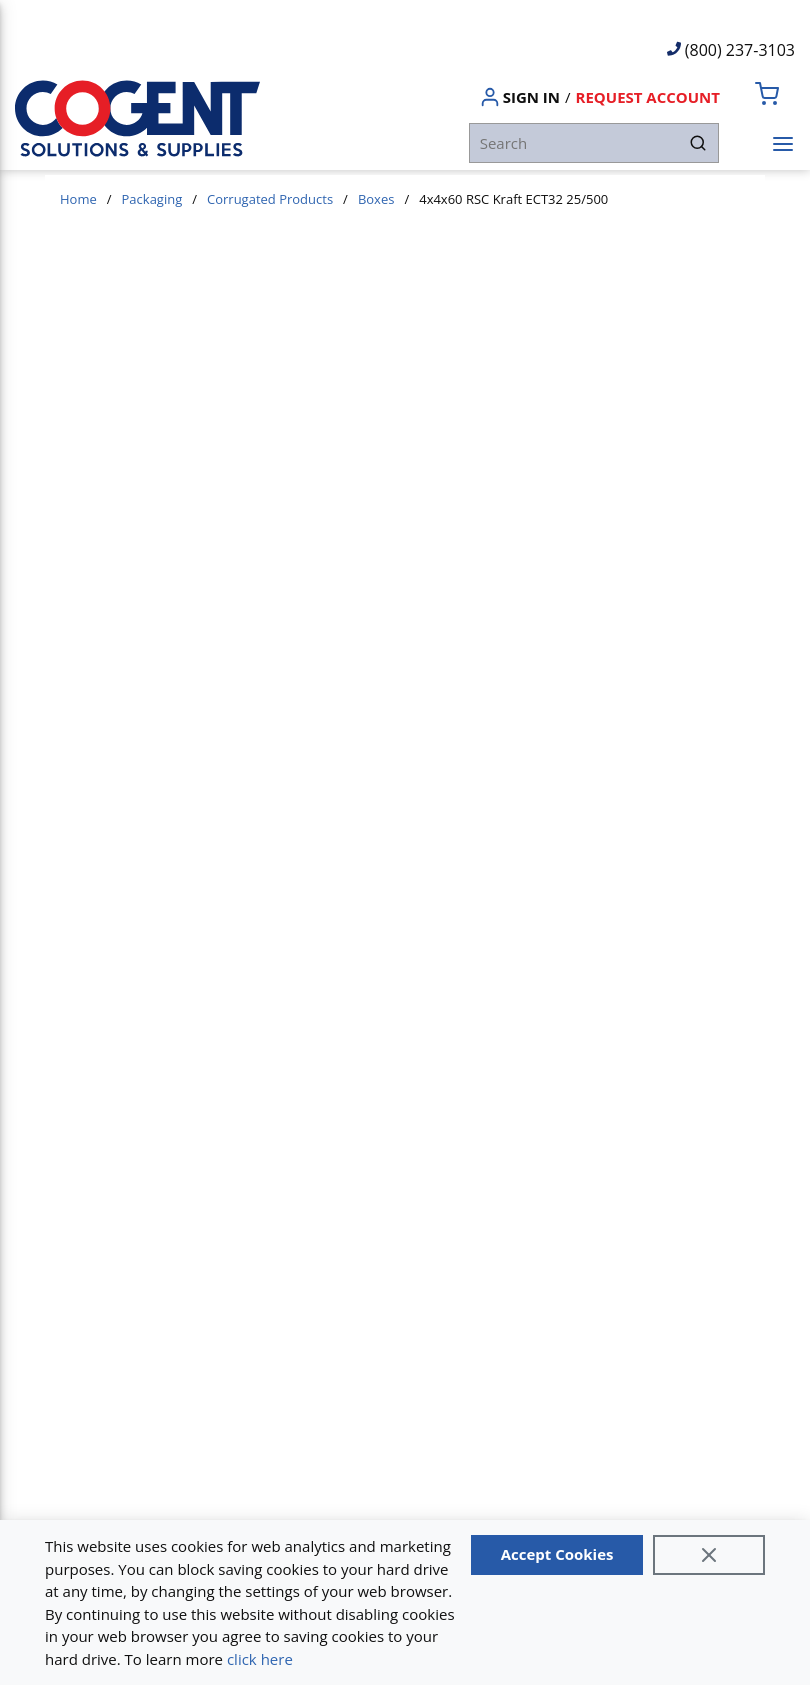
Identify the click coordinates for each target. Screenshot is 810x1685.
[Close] (709, 1555)
